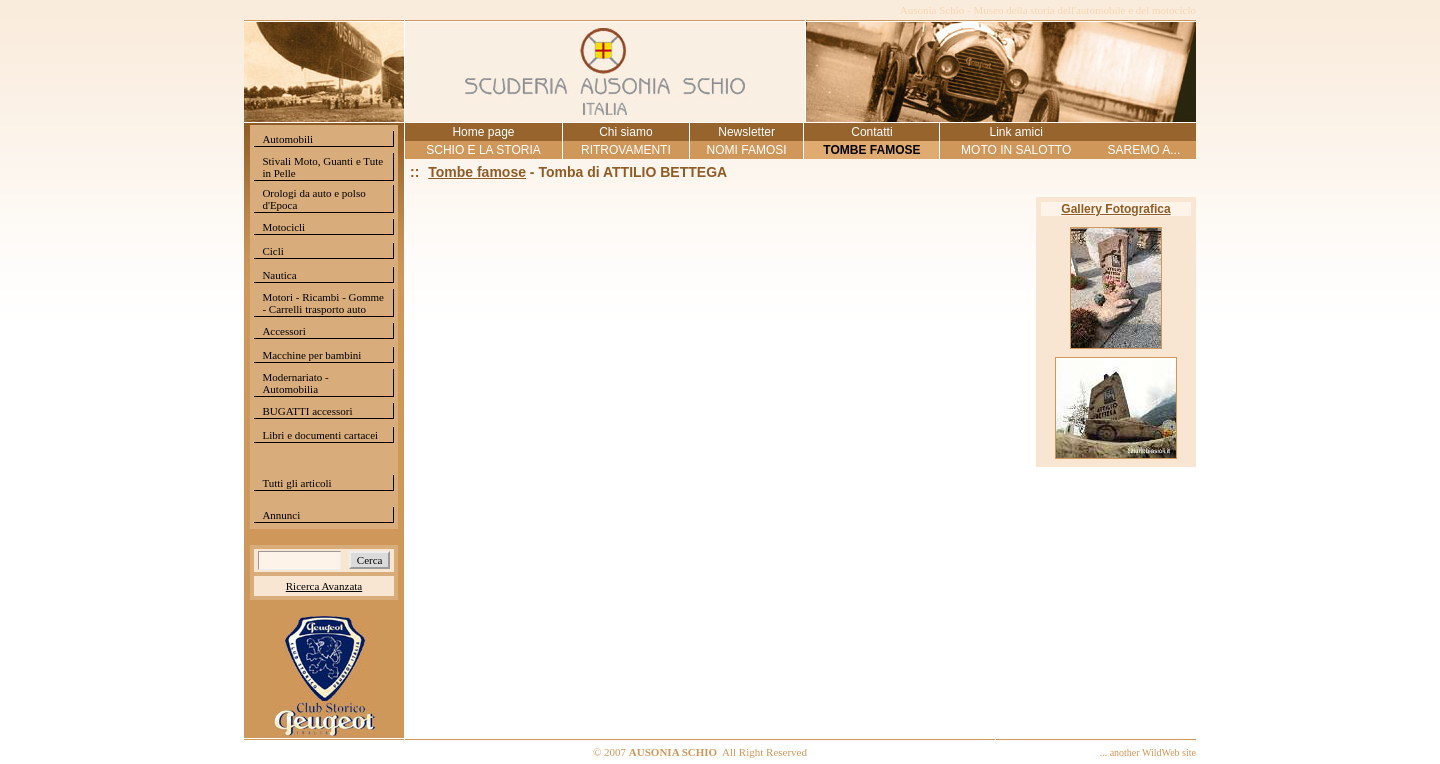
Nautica (279, 275)
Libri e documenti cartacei (320, 435)
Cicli (272, 251)
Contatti (871, 132)
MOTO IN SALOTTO (1016, 150)
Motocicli (283, 227)
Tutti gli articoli (296, 483)
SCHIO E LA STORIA (483, 150)
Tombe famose (477, 172)
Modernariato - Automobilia (295, 383)
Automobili (287, 139)
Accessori (283, 331)
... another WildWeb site (1148, 752)
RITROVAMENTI (626, 150)
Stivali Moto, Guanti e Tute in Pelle (322, 167)
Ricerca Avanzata (324, 586)
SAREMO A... (1144, 150)
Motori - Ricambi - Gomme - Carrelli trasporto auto (323, 303)
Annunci (281, 515)
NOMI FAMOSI (747, 150)
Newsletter (746, 132)
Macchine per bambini (311, 355)
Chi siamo (625, 132)
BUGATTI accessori (307, 411)
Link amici (1015, 132)
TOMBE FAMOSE (871, 150)
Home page (483, 132)
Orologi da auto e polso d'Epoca (313, 199)
